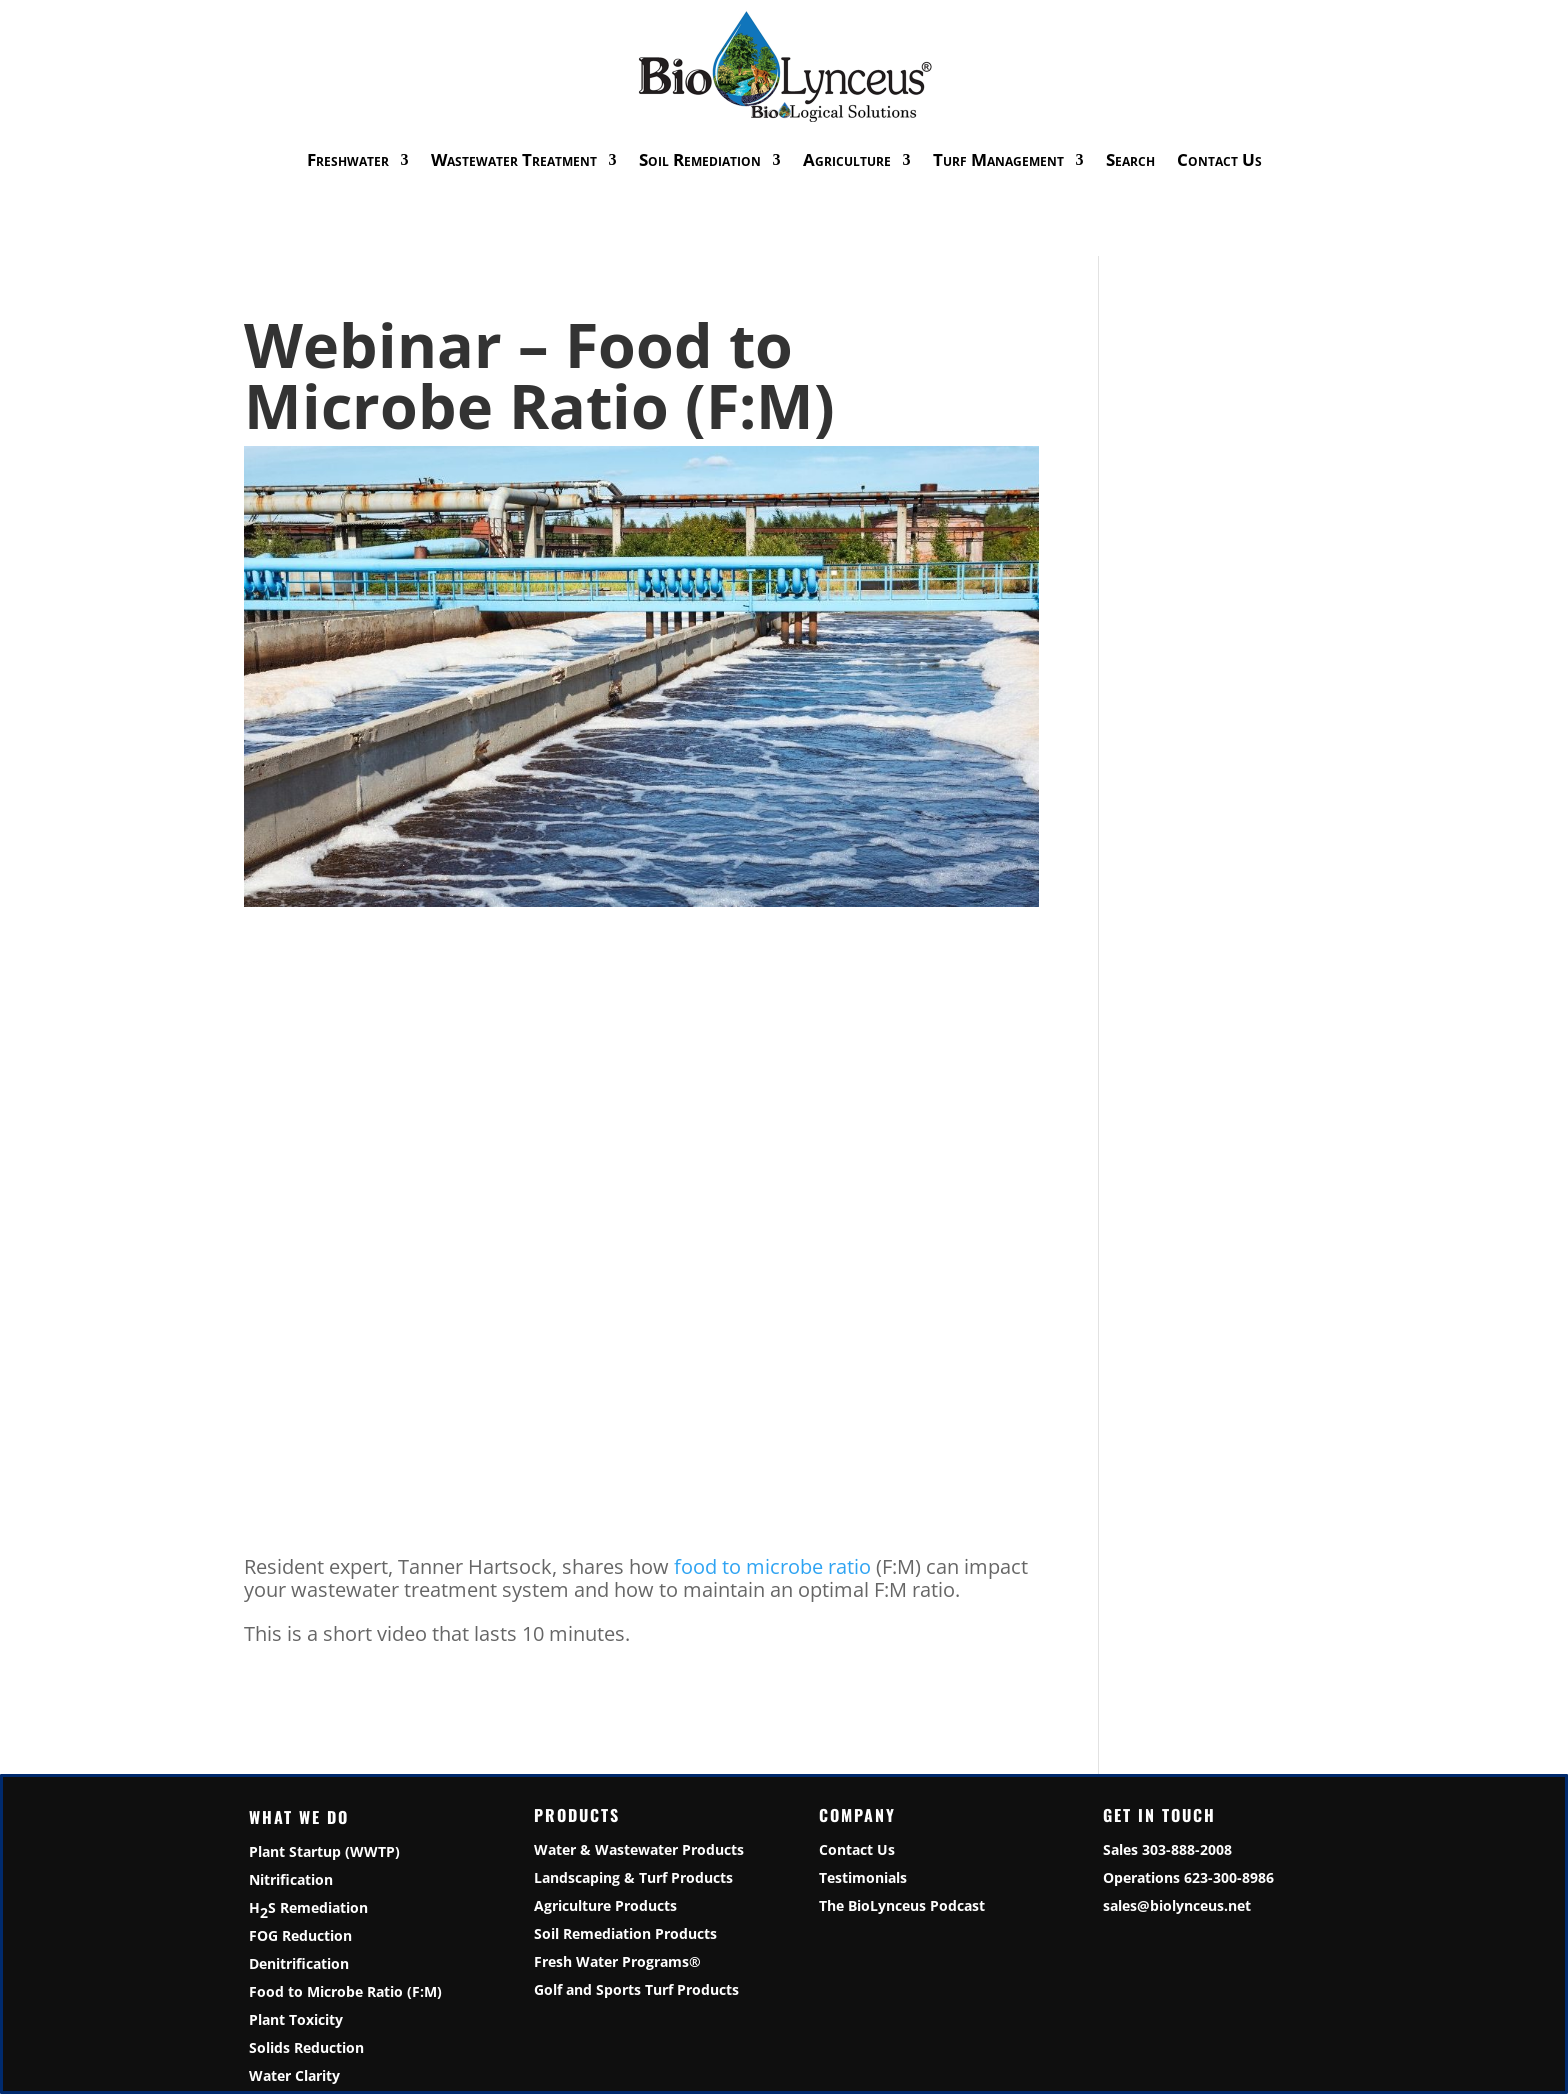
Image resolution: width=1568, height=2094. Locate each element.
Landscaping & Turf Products (633, 1877)
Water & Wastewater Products (639, 1849)
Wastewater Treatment (514, 159)
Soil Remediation (700, 159)
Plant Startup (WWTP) (324, 1851)
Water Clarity (294, 2075)
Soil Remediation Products (625, 1933)
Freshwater (348, 159)
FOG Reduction (300, 1935)
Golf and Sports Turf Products (636, 1989)
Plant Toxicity (296, 2019)
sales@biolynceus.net (1177, 1905)
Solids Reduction (306, 2047)
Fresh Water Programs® (617, 1961)
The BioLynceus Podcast (902, 1905)
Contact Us (1219, 159)
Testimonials (863, 1877)
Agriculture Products (605, 1905)
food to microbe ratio (772, 1566)
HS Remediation (308, 1909)
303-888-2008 (1187, 1849)
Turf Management (998, 159)
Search (1130, 159)
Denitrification (299, 1963)
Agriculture (847, 159)
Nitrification (291, 1879)
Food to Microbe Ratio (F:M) (345, 1991)
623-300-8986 (1229, 1877)
